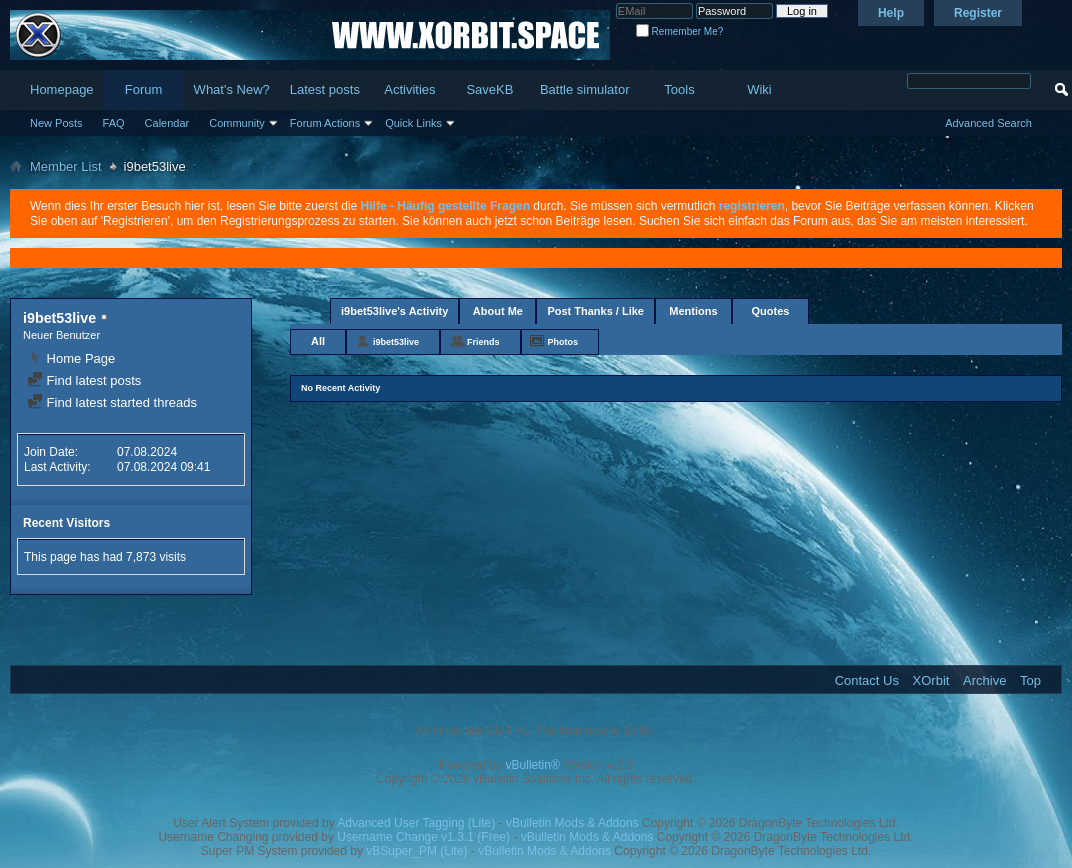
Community (237, 123)
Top (1030, 680)
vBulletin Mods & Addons (572, 823)
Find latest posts (84, 380)
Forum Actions (325, 123)
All (318, 341)
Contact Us (867, 680)
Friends (483, 342)
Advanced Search (988, 123)
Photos (563, 342)
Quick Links (413, 123)
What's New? (232, 89)
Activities (409, 89)
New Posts (56, 123)
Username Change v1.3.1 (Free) (423, 837)
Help (891, 13)
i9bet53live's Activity (394, 311)
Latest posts (325, 89)
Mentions (693, 311)
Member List (66, 166)
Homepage (62, 89)
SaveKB (489, 89)
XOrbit (931, 680)
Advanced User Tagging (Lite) (416, 823)
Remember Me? (679, 31)
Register (978, 13)
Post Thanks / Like (595, 311)
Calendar (167, 123)
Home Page (71, 358)
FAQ (114, 123)
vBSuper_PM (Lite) (416, 851)
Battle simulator (585, 89)
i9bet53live (396, 342)
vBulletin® (533, 765)
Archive (984, 680)
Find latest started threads (112, 402)
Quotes (771, 311)
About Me (498, 311)
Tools (679, 89)
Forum (144, 89)
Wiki (759, 89)
